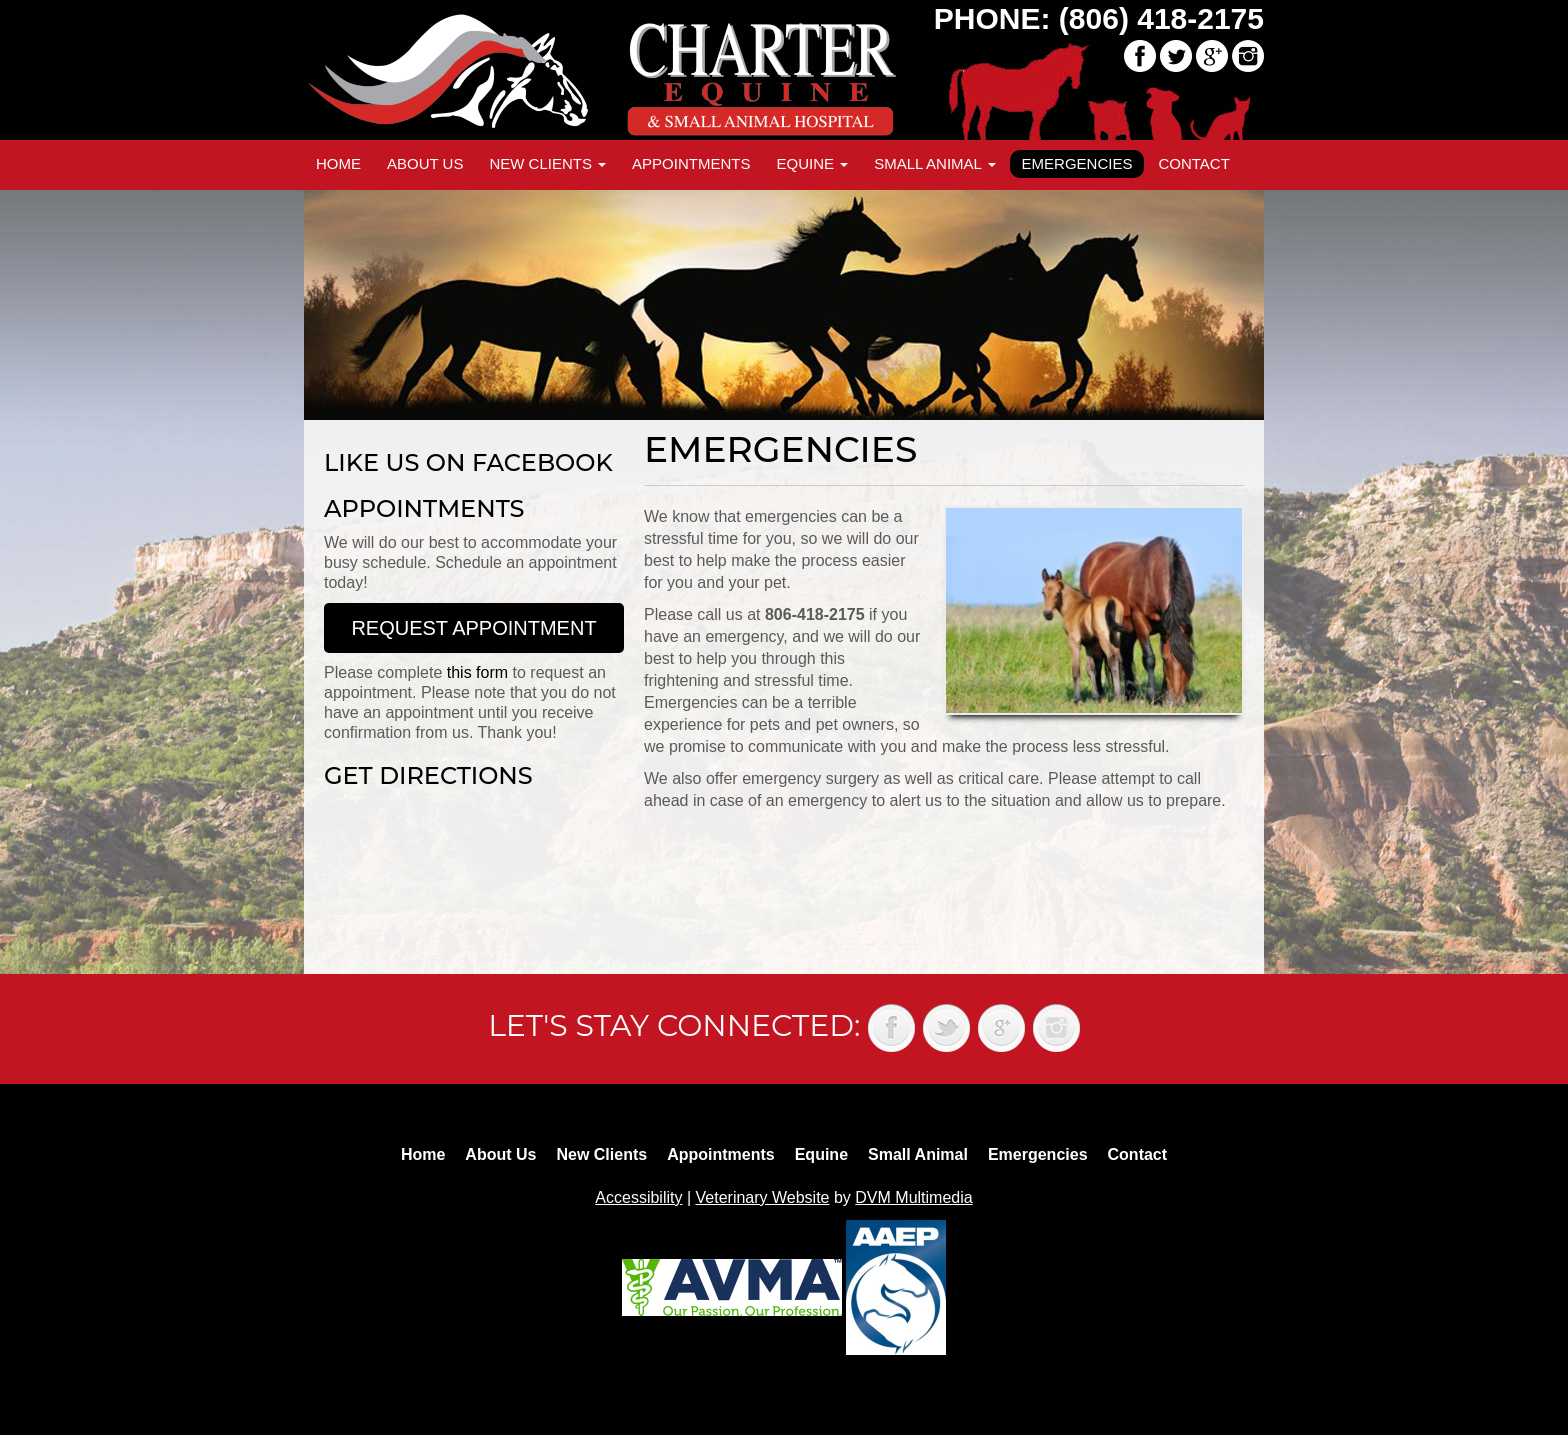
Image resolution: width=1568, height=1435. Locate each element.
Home (338, 163)
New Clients (547, 163)
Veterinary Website (763, 1197)
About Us (425, 163)
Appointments (691, 163)
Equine (812, 163)
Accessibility (638, 1197)
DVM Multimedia (913, 1197)
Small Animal (934, 163)
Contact (1193, 163)
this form (477, 672)
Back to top (1533, 1375)
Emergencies (1077, 163)
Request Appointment (473, 628)
